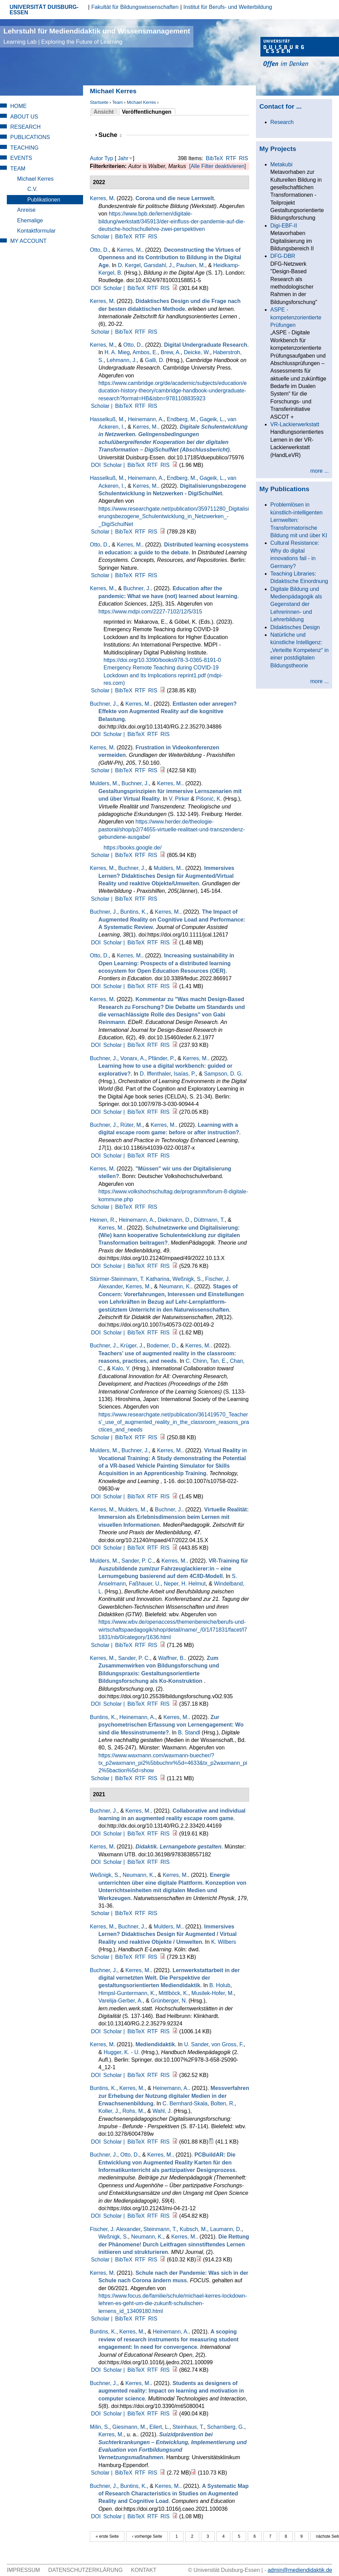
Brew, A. (171, 352)
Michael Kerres (141, 102)
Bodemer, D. (162, 1345)
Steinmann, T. (160, 2229)
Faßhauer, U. (145, 1584)
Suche (110, 134)
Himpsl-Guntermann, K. (126, 1993)
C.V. (32, 189)
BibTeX (214, 158)
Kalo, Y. (121, 1368)
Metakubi (281, 164)
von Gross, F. (228, 2044)
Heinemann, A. (146, 419)
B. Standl (189, 1732)
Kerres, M (101, 198)
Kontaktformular (36, 231)
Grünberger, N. (169, 2001)
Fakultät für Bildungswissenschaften (134, 7)
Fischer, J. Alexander (115, 2229)
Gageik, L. (212, 419)
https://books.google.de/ (133, 847)
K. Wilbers (223, 1942)
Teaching (24, 148)
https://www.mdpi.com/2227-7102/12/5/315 (150, 611)
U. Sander (196, 2044)
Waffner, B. (171, 1658)
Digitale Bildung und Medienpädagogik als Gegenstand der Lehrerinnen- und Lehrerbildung (296, 604)
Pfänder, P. (161, 1058)
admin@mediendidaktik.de (300, 2570)
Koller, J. (108, 2111)
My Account (28, 241)
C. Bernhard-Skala (185, 2103)
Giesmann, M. (129, 2427)
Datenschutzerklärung (85, 2570)
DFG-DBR (282, 256)
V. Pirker (179, 799)
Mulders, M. (104, 783)
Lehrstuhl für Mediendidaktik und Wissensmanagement (96, 36)
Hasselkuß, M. (107, 419)
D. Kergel (129, 265)
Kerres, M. (129, 250)
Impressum (23, 2570)
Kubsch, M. (193, 2229)
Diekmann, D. (174, 1220)
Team (117, 102)
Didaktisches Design (295, 627)
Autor (96, 158)
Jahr (123, 158)
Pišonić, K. (209, 799)
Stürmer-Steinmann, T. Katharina (130, 1279)
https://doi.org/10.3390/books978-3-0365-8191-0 (162, 660)
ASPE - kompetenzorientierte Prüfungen (295, 317)
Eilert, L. (159, 2427)
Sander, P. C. (137, 1561)
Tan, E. (218, 1361)
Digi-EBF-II (283, 225)
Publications (30, 137)
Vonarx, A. (132, 1058)
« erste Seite (107, 2536)
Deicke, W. (197, 352)
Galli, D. (154, 360)
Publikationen (43, 200)
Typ (108, 158)
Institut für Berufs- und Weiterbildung (228, 7)
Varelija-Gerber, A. (120, 2001)
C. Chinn (196, 1361)
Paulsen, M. (190, 265)
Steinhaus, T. (188, 2427)
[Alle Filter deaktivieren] (217, 166)
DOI (95, 288)
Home (18, 106)
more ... (319, 471)
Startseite (99, 102)
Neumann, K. (175, 1286)
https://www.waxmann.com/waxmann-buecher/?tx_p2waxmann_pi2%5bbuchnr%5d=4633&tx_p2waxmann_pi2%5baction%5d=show (172, 1763)
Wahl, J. (162, 2111)
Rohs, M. (133, 2111)
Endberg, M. (181, 419)
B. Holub (219, 1985)
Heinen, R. (103, 1220)
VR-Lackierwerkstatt (294, 424)
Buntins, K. (133, 912)
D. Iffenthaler (155, 1074)
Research (25, 127)
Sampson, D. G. (223, 1074)
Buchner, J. (137, 588)
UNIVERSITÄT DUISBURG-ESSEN (44, 9)
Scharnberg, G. (225, 2427)
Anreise (26, 210)
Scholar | (102, 236)
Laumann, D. (226, 2229)
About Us (24, 117)
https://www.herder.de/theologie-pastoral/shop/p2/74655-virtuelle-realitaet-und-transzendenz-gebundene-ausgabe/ (171, 829)
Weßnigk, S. (187, 1279)
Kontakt (143, 2570)
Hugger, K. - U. (122, 2052)
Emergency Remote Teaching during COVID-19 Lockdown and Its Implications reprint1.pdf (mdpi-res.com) (163, 675)
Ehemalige (30, 220)
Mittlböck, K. (173, 1993)
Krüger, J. (132, 1345)
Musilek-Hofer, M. (212, 1993)
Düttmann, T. (209, 1220)
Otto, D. (99, 250)
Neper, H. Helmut (185, 1584)
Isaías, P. (185, 1074)
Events (21, 158)
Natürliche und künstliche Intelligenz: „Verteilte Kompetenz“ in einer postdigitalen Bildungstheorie (299, 650)
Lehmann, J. (122, 360)
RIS (243, 158)
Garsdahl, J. (158, 265)
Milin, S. (99, 2427)
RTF (231, 158)
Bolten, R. (222, 2103)
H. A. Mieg (117, 352)
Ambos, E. (145, 352)
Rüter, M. (131, 1125)
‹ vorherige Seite (147, 2536)
